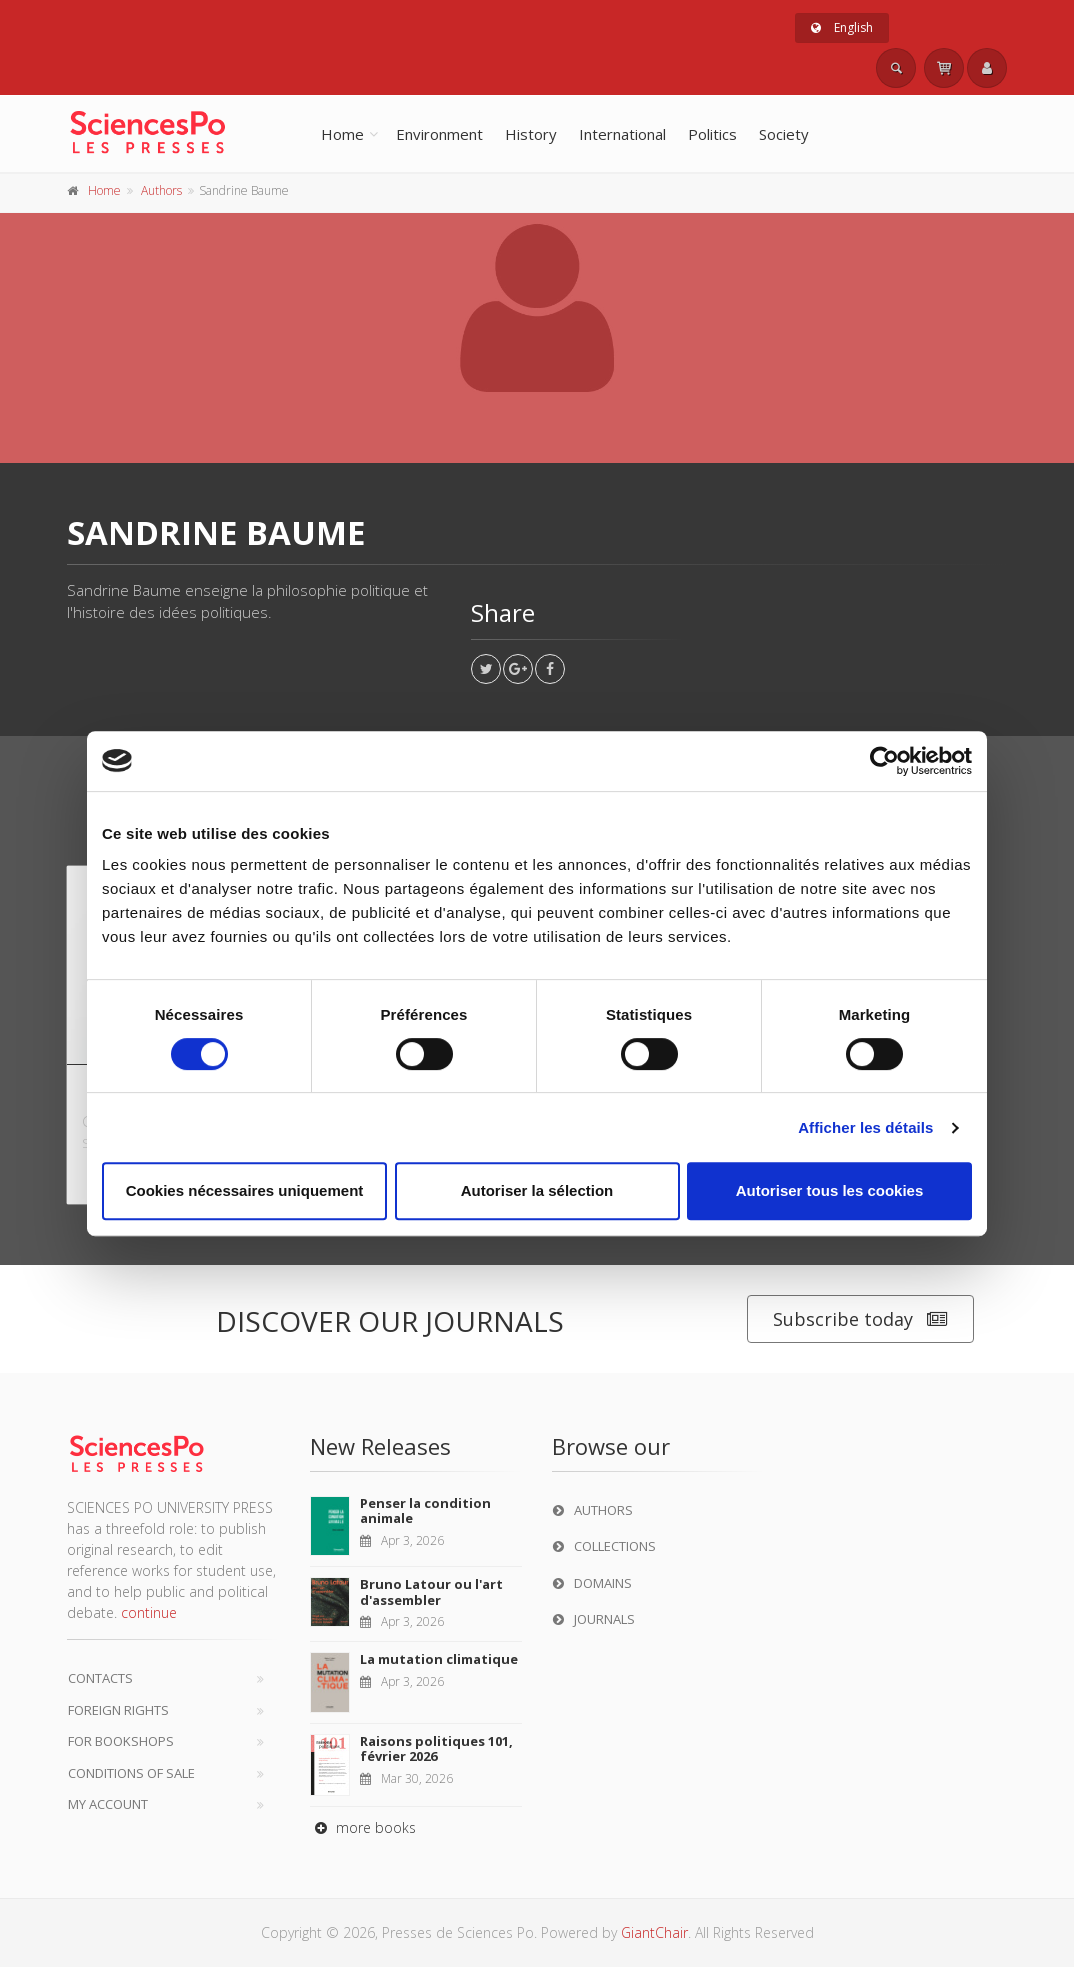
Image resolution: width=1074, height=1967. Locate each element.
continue (149, 1612)
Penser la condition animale (425, 1511)
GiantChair (654, 1932)
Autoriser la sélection (537, 1190)
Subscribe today (860, 1319)
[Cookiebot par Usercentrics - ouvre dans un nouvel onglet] (884, 761)
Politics (712, 134)
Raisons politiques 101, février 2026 (436, 1749)
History (531, 134)
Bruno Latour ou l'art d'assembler (431, 1592)
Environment (439, 134)
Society (784, 134)
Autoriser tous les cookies (830, 1190)
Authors (161, 190)
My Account (108, 1804)
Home (342, 134)
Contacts (100, 1678)
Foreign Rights (118, 1710)
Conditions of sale (131, 1773)
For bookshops (121, 1741)
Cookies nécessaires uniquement (245, 1190)
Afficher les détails (865, 1127)
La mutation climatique (439, 1659)
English (842, 27)
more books (363, 1827)
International (622, 134)
